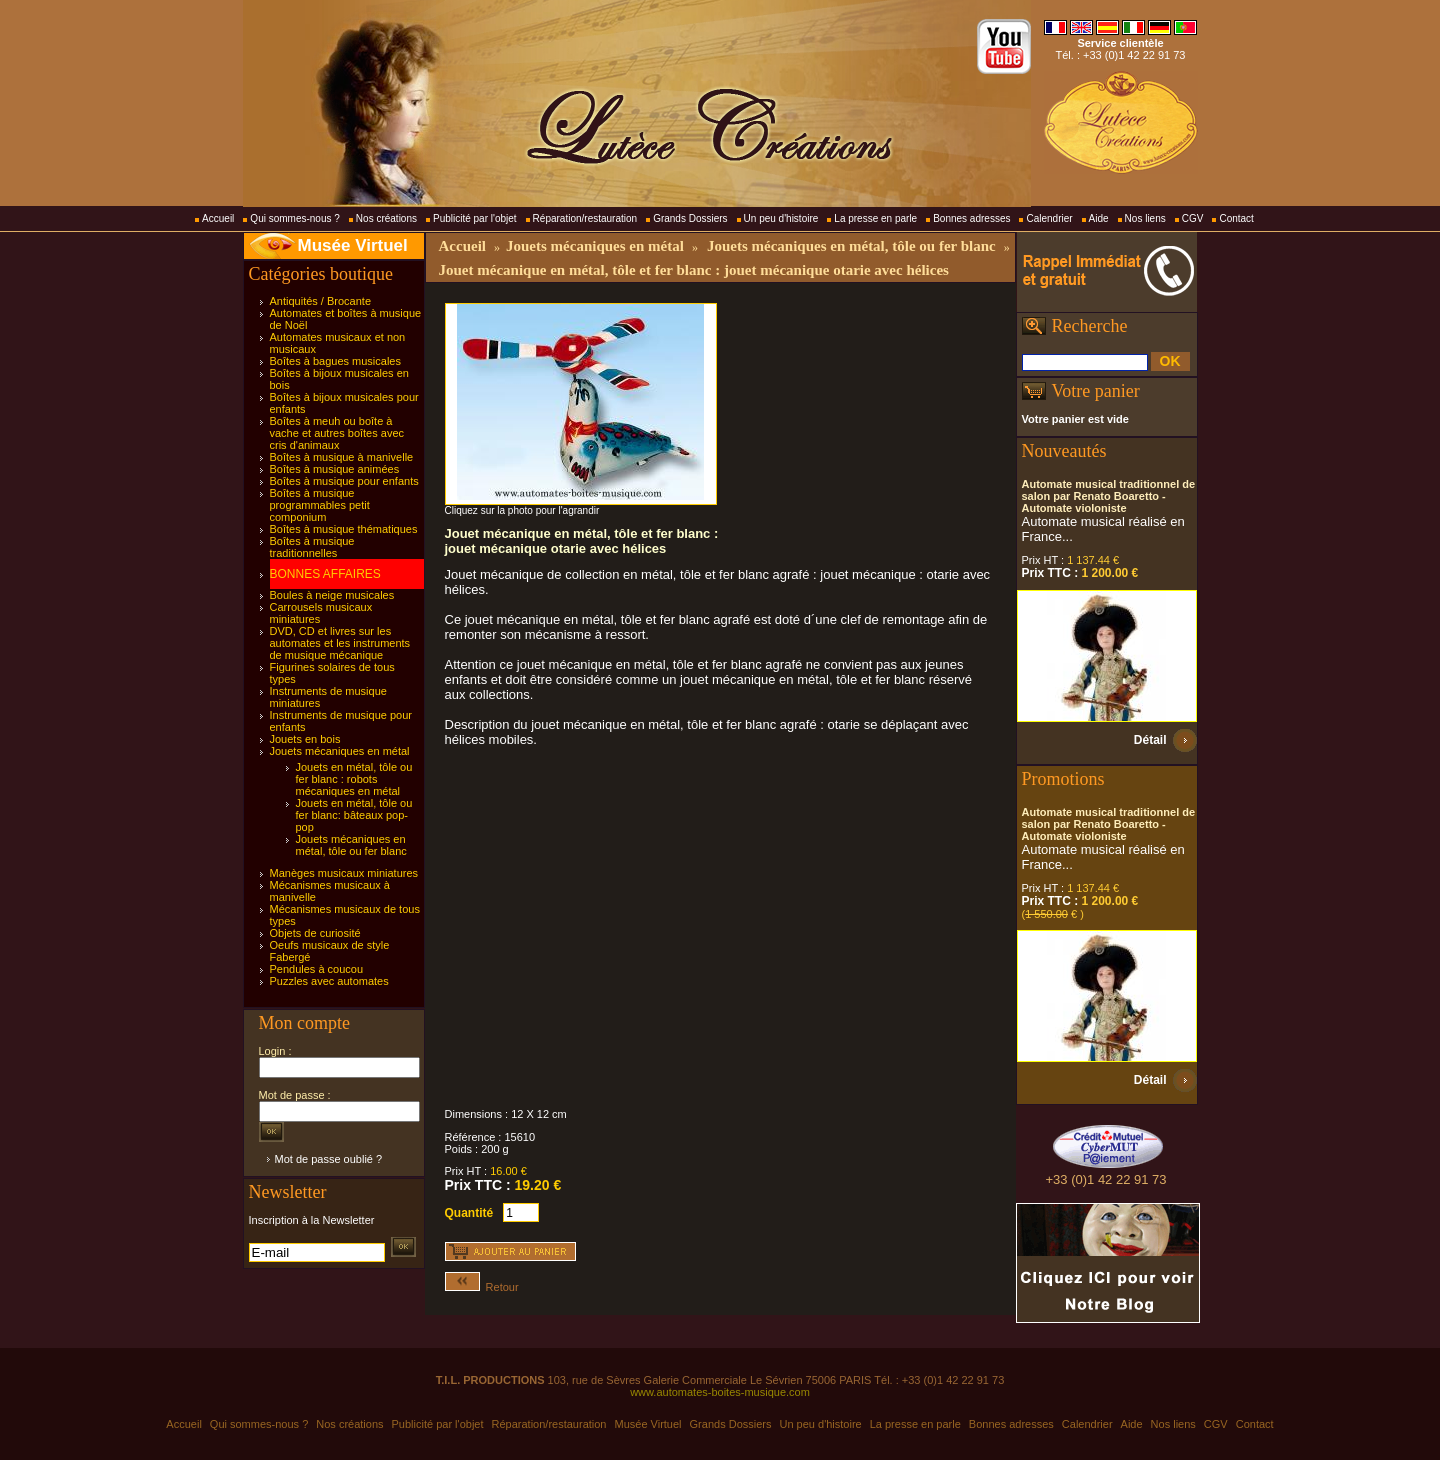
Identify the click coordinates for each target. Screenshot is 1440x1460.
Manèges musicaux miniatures (344, 873)
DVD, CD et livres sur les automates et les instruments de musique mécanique (340, 643)
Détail (1150, 740)
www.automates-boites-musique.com (720, 1392)
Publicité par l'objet (475, 218)
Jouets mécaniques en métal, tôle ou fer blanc (351, 845)
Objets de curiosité (315, 933)
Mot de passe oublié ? (329, 1159)
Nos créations (386, 218)
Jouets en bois (305, 739)
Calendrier (1049, 218)
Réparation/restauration (585, 218)
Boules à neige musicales (332, 595)
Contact (1236, 218)
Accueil (218, 218)
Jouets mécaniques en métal (340, 751)
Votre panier (1096, 391)
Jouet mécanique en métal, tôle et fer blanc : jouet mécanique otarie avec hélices (694, 270)
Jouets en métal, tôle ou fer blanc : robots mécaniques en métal (354, 779)
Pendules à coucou (317, 969)
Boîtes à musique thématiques (344, 529)
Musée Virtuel (353, 245)
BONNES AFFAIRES (325, 574)
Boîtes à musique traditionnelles (312, 547)
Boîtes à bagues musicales (335, 361)
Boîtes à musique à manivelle (342, 457)
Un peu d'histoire (781, 218)
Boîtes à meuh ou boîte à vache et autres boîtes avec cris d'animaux (337, 433)
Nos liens (1145, 218)
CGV (1193, 218)
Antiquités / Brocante (321, 301)
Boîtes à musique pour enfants (344, 481)
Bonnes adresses (971, 218)
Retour (482, 1287)
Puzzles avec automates (329, 981)
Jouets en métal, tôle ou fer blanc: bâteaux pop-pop (354, 815)
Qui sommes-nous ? (294, 218)
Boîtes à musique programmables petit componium (320, 505)
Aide (1099, 218)
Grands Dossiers (690, 218)
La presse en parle (875, 218)
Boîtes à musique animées (335, 469)
